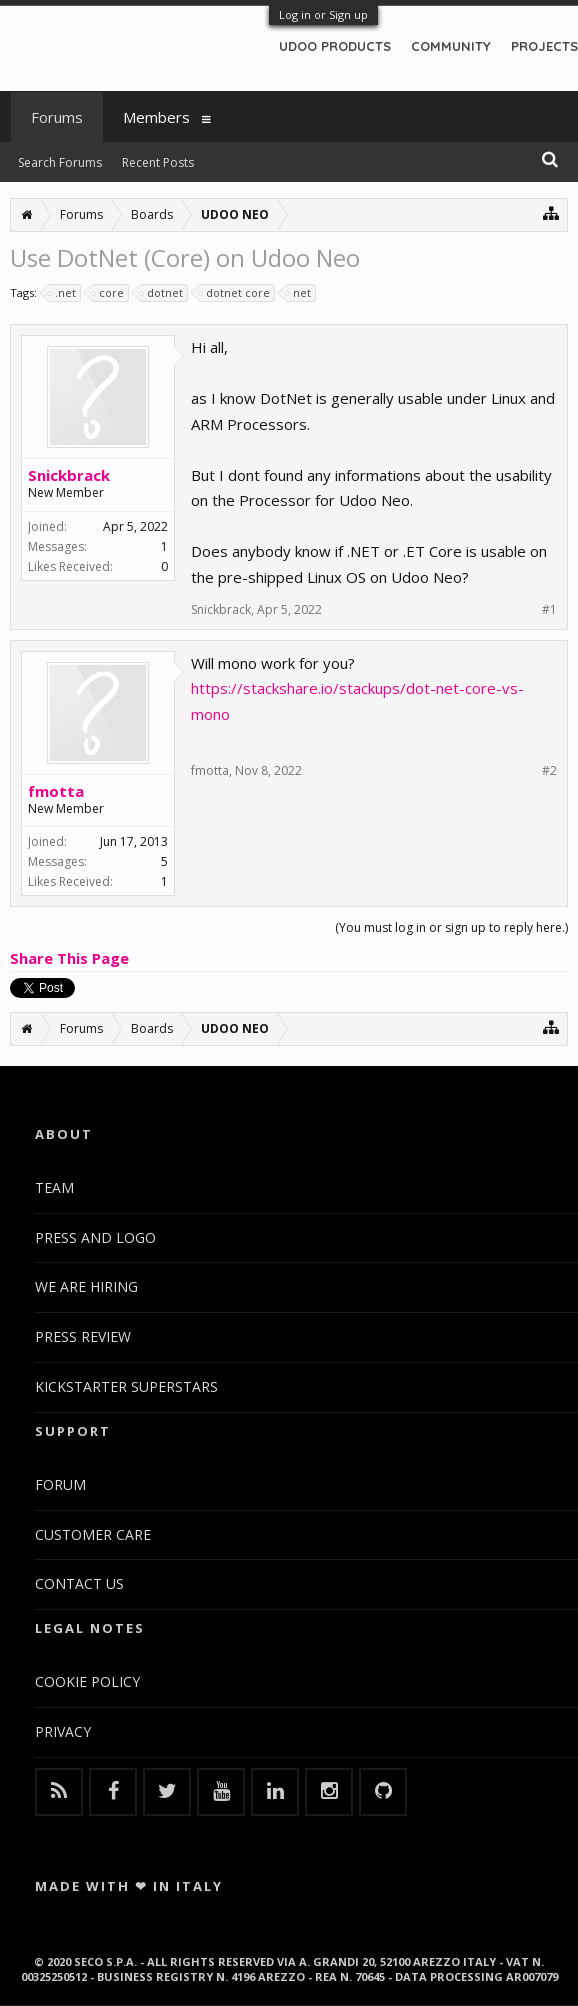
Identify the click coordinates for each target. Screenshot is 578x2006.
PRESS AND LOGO (95, 1237)
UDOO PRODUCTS (335, 46)
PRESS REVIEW (83, 1336)
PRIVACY (63, 1731)
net (299, 293)
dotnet (162, 293)
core (108, 293)
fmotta (56, 791)
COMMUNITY (451, 46)
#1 (549, 610)
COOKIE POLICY (87, 1681)
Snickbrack (69, 475)
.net (62, 293)
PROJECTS (544, 46)
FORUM (60, 1484)
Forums (57, 117)
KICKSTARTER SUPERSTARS (126, 1386)
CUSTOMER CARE (93, 1534)
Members (156, 117)
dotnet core (235, 293)
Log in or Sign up (323, 14)
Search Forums (60, 162)
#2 (549, 771)
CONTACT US (79, 1583)
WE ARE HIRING (86, 1286)
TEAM (54, 1187)
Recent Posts (158, 162)
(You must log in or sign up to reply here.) (451, 927)
